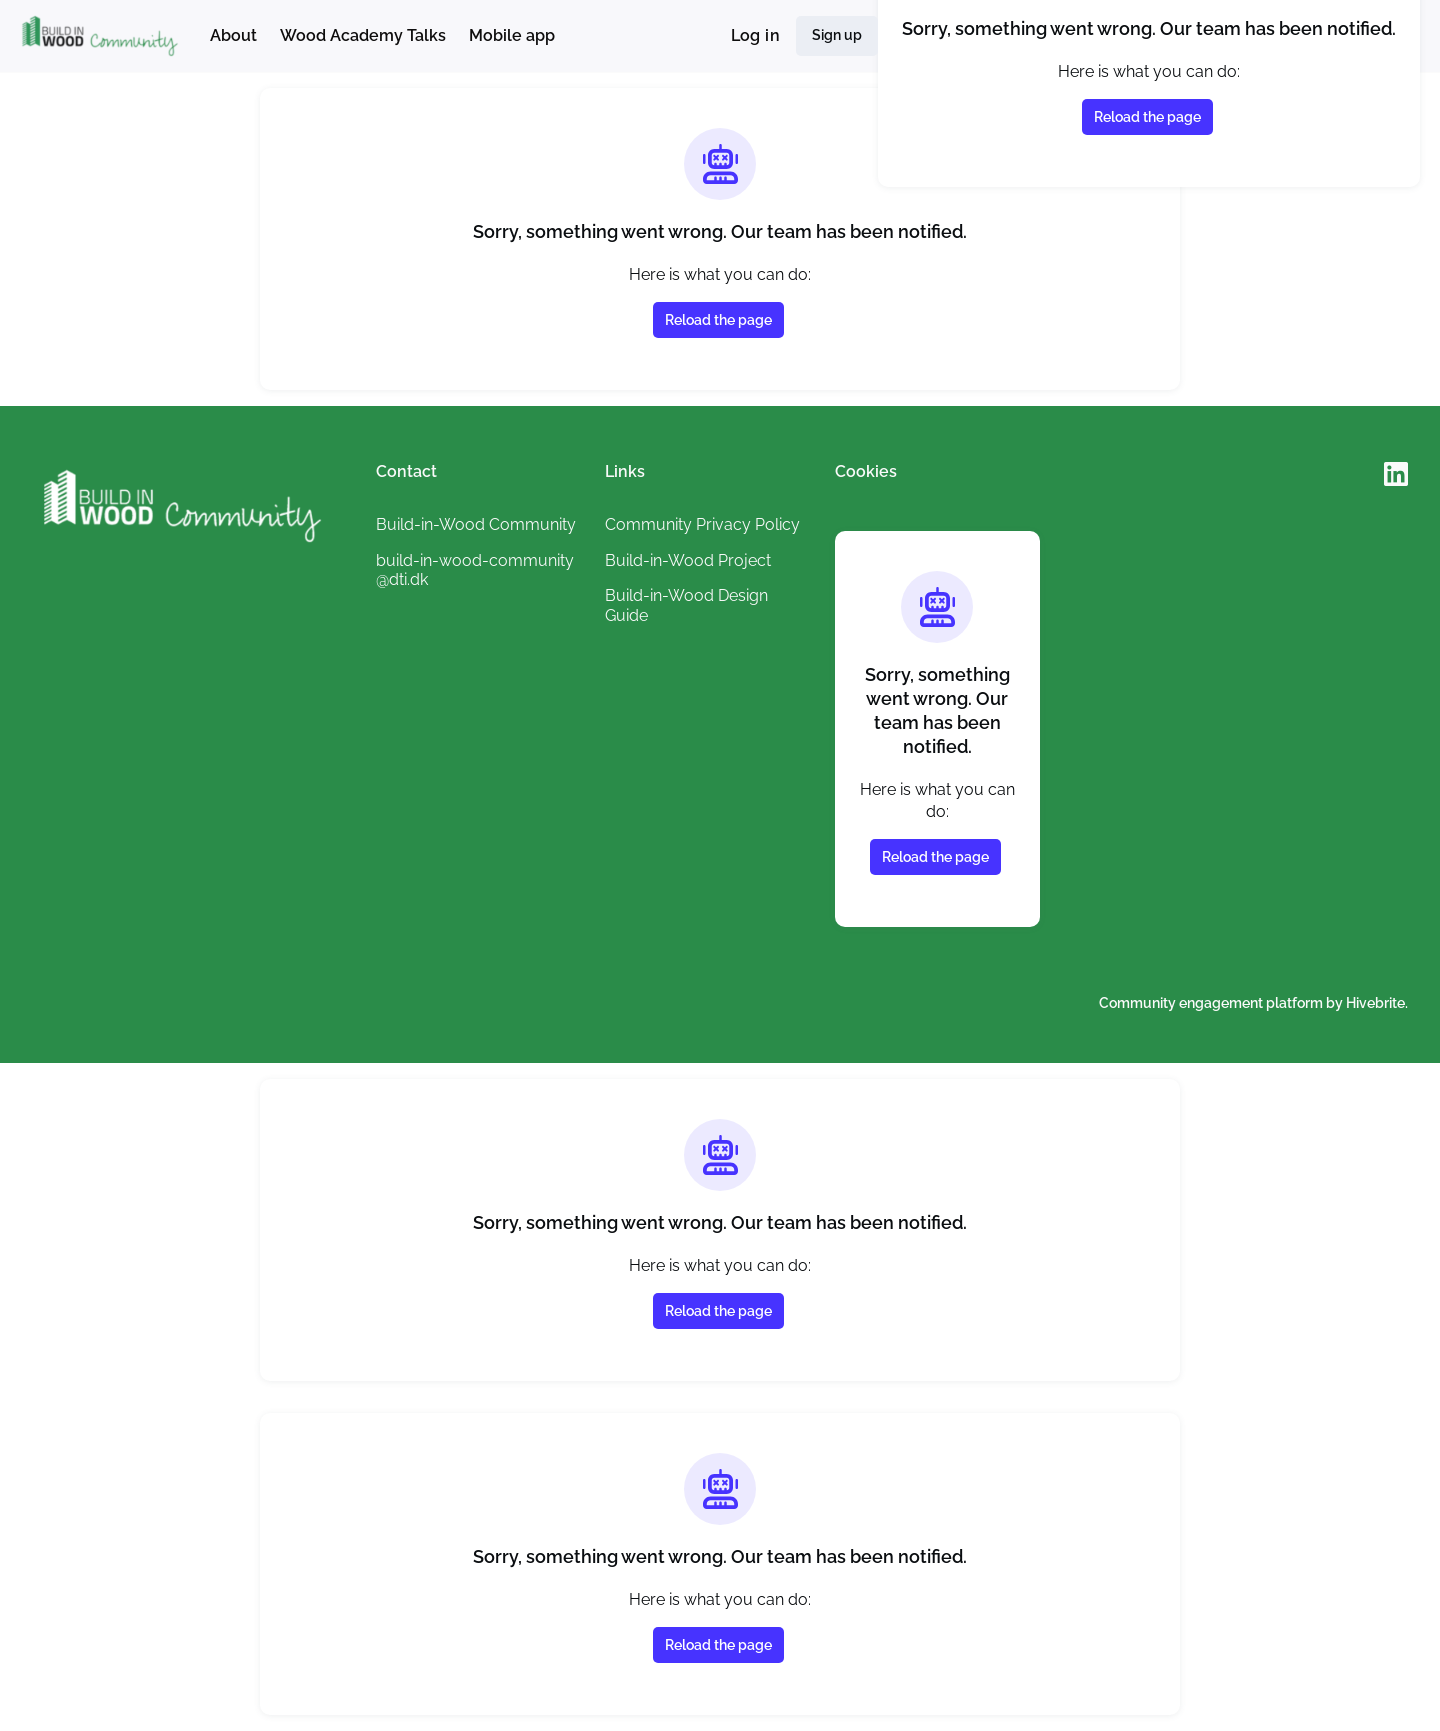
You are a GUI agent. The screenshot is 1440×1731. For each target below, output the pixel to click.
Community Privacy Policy (702, 524)
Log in (755, 35)
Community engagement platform (1211, 1003)
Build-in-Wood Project (688, 560)
